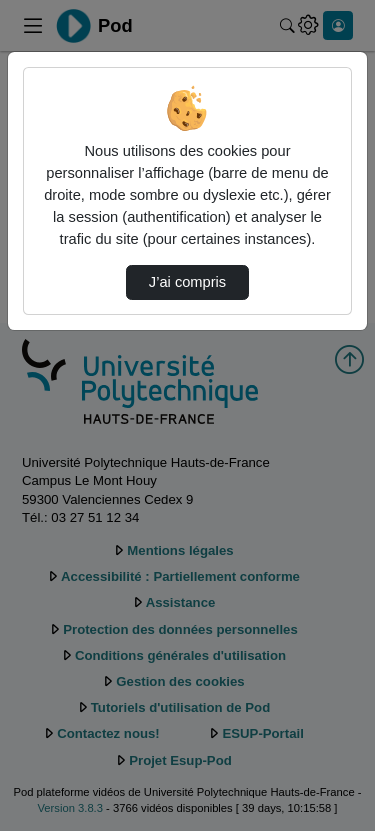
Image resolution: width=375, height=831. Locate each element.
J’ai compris (187, 282)
